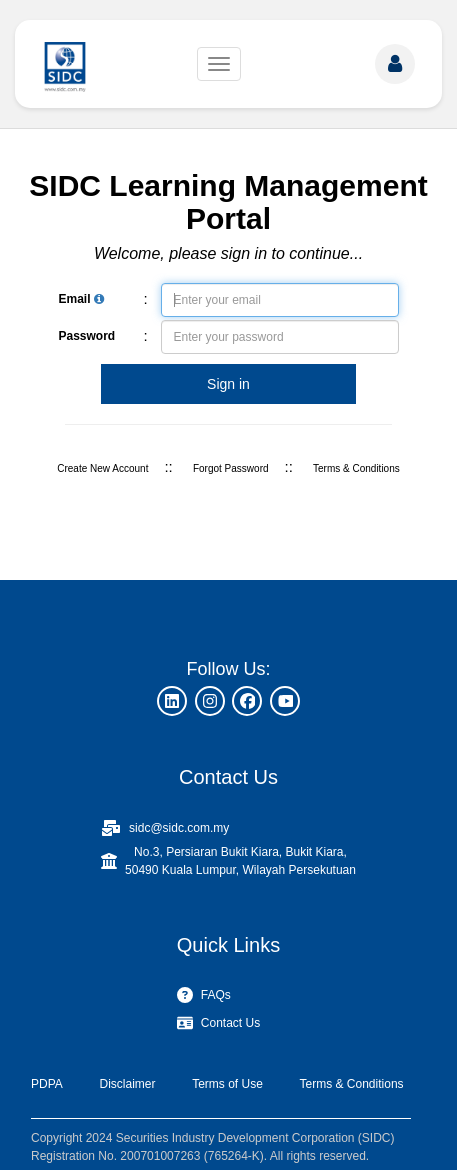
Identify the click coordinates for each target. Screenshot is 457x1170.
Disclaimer (127, 1084)
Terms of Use (227, 1084)
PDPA (47, 1084)
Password (87, 336)
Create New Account (102, 468)
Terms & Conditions (356, 468)
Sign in (228, 384)
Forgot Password (231, 468)
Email (81, 299)
